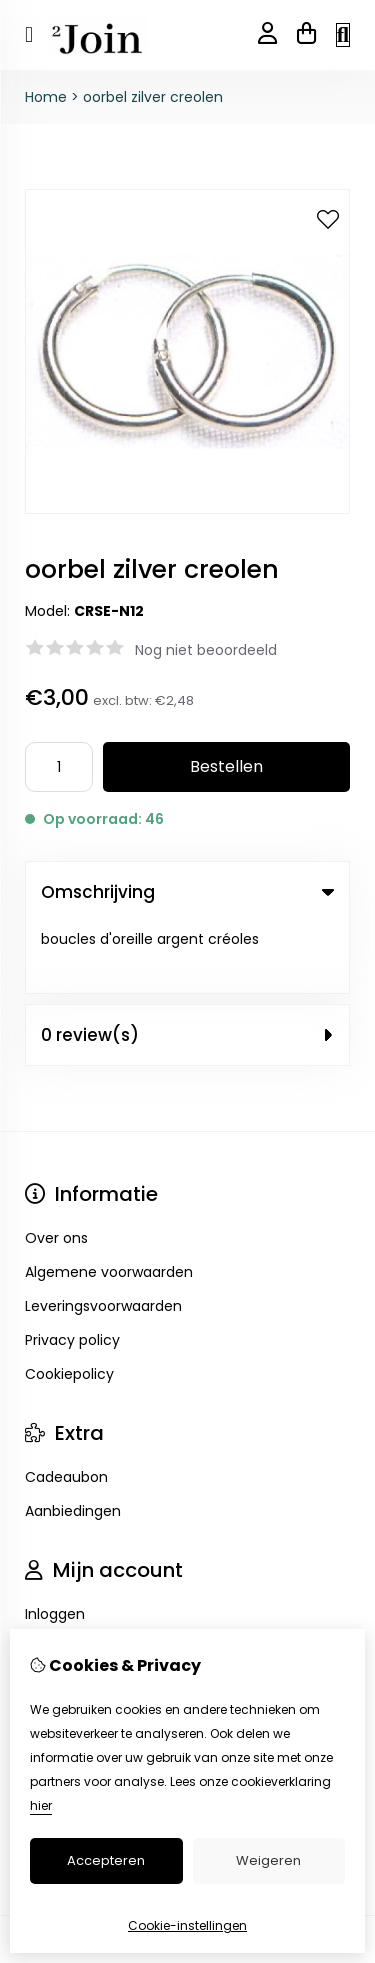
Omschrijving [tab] (187, 892)
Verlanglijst (62, 1611)
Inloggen (55, 1543)
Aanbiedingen (73, 1440)
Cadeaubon (66, 1406)
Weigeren (268, 1860)
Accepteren (106, 1860)
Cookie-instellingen (187, 1925)
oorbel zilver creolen (153, 97)
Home (46, 97)
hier (41, 1805)
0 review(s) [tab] (187, 964)
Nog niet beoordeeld (206, 650)
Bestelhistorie (71, 1577)
